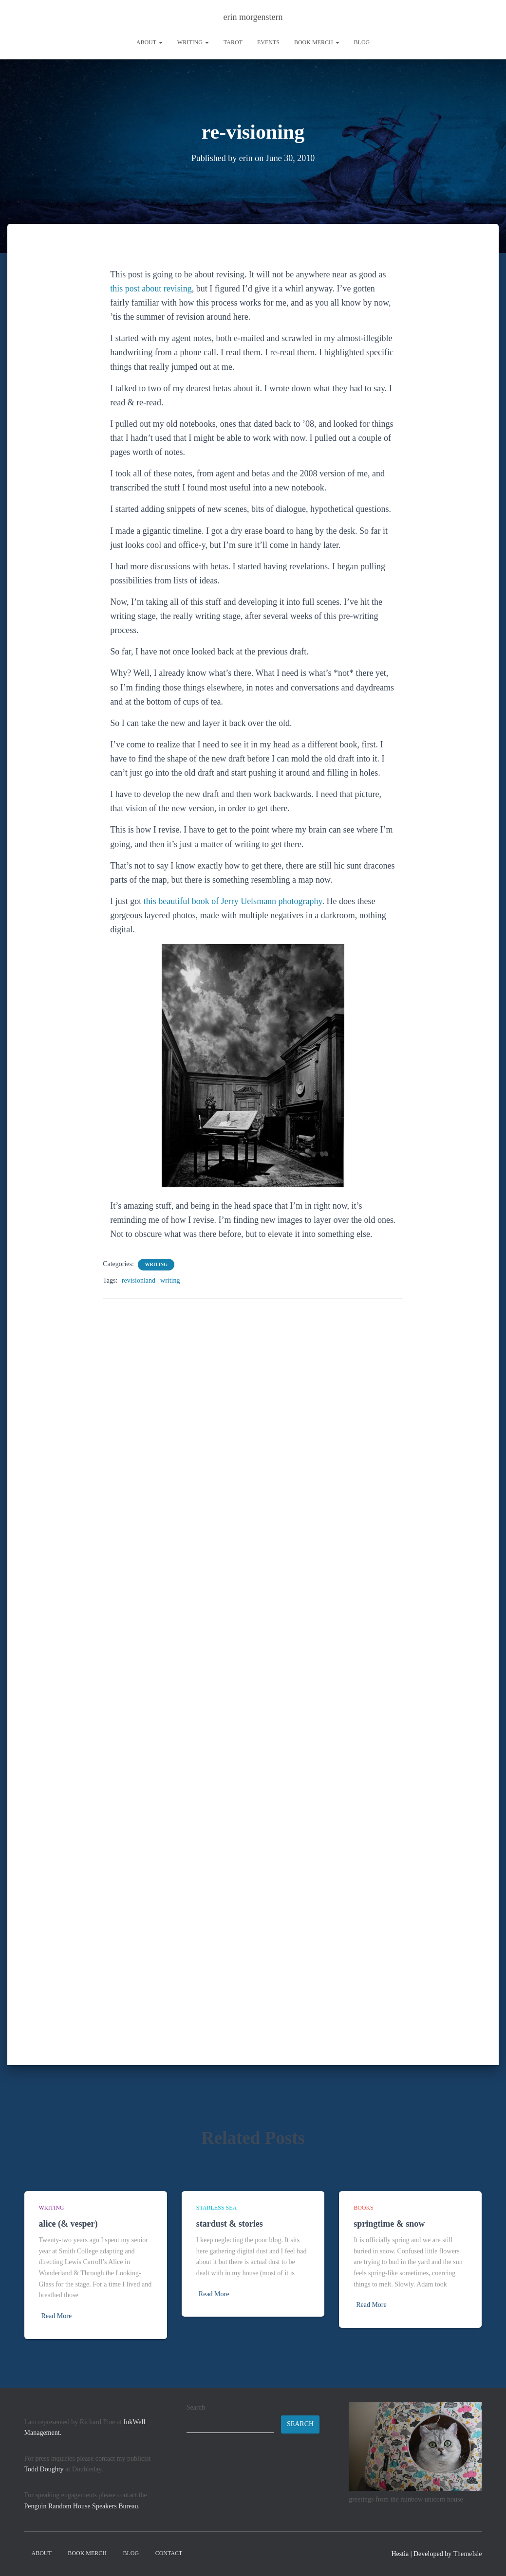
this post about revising (151, 288)
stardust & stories (229, 2224)
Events (268, 42)
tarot (233, 42)
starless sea (216, 2207)
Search (196, 2407)
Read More (56, 2316)
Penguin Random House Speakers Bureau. (82, 2506)
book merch (316, 42)
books (364, 2207)
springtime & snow (389, 2224)
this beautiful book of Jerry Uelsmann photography (233, 901)
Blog (362, 42)
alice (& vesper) (68, 2224)
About (149, 42)
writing (193, 42)
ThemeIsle (467, 2554)
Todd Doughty (44, 2469)
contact (169, 2553)
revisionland (138, 1280)
